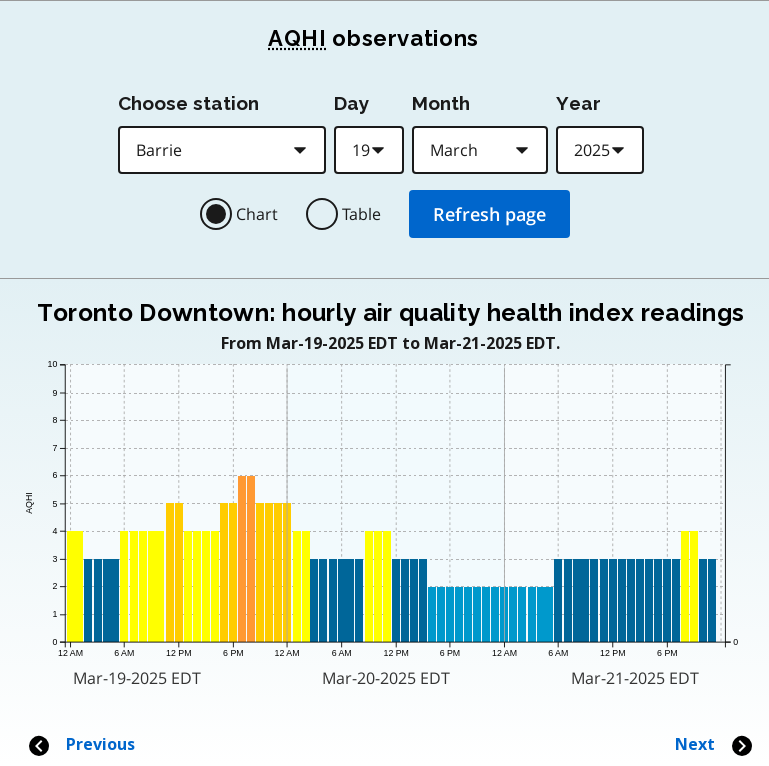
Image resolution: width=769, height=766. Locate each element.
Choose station (188, 103)
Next (714, 744)
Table (361, 214)
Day (351, 103)
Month (441, 103)
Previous (81, 744)
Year (578, 103)
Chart (257, 214)
